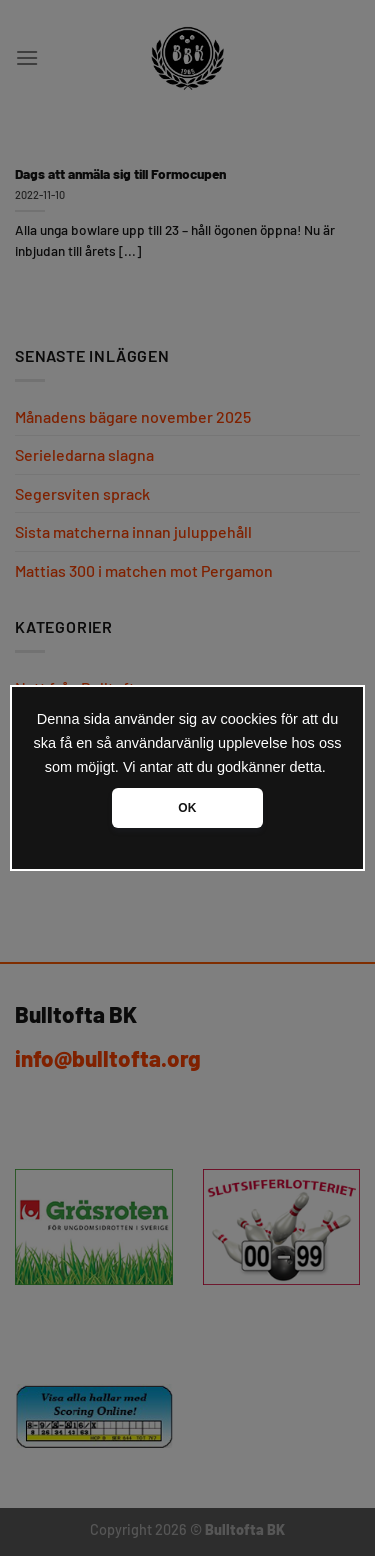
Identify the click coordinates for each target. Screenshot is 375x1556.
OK (187, 808)
